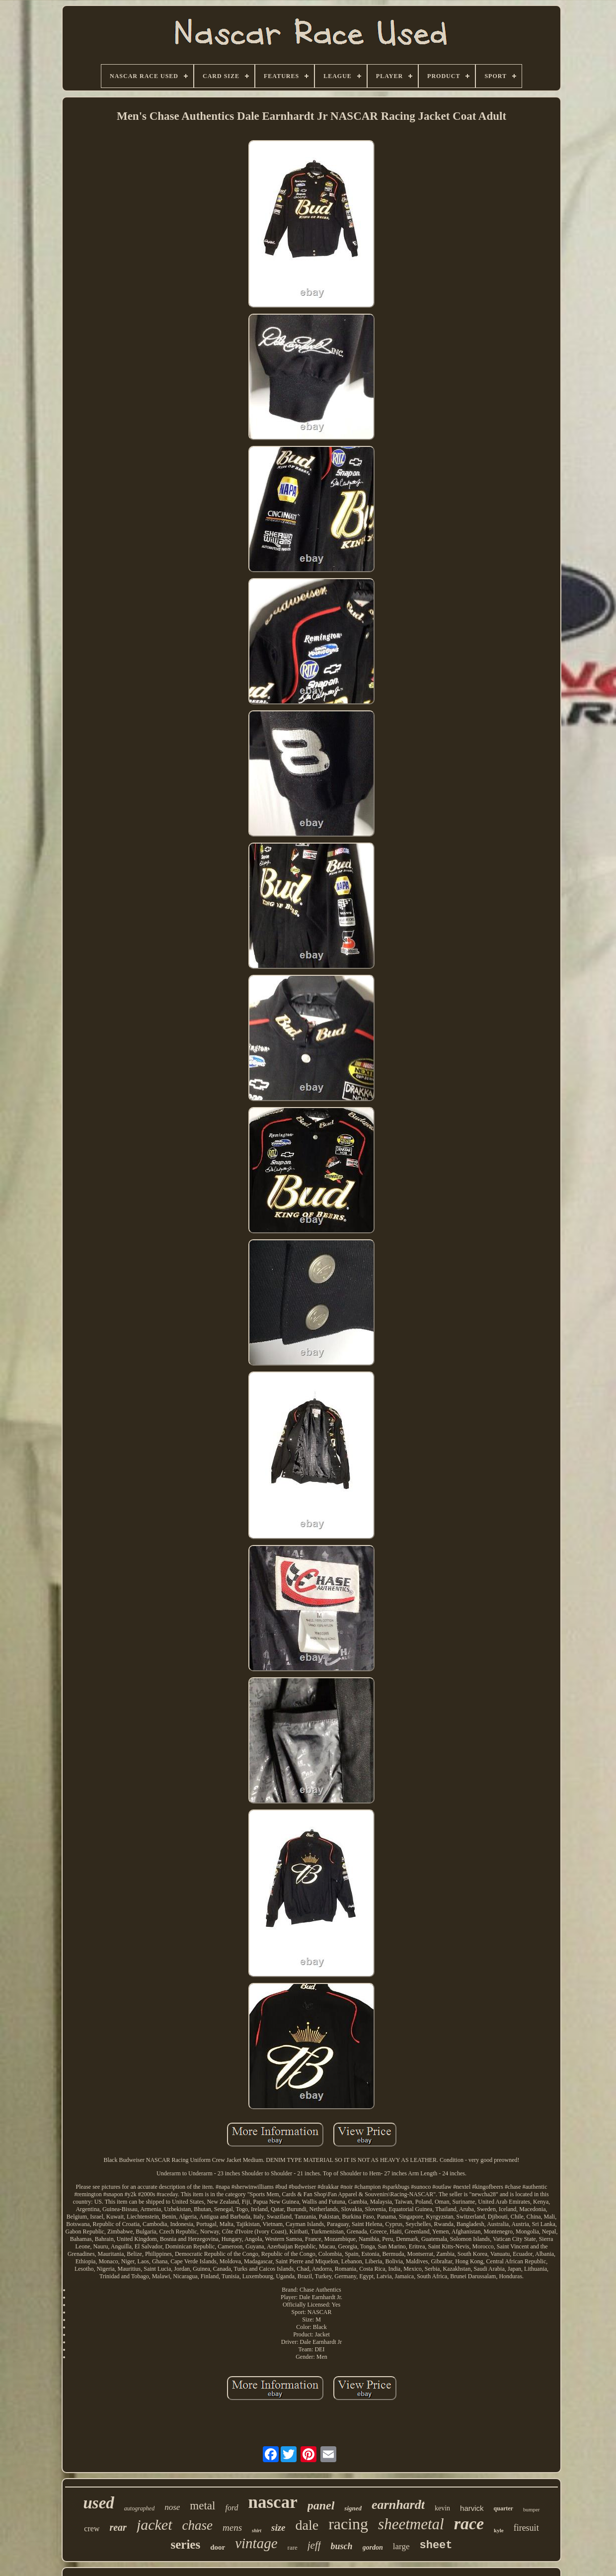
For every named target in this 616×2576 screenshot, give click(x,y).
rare (293, 2547)
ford (231, 2507)
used (98, 2503)
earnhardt (398, 2504)
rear (117, 2527)
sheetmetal (411, 2524)
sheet (436, 2545)
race (469, 2523)
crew (91, 2528)
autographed (139, 2508)
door (217, 2547)
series (185, 2544)
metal (202, 2505)
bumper (531, 2509)
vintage (256, 2543)
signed (353, 2508)
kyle (499, 2530)
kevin (442, 2508)
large (401, 2546)
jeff (314, 2545)
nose (172, 2507)
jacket (154, 2524)
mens (232, 2527)
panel (321, 2505)
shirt (256, 2530)
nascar (273, 2502)
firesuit (526, 2528)
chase (197, 2525)
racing (348, 2524)
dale (306, 2525)
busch (342, 2546)
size (278, 2527)
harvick (472, 2508)
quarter (503, 2508)
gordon (373, 2547)
